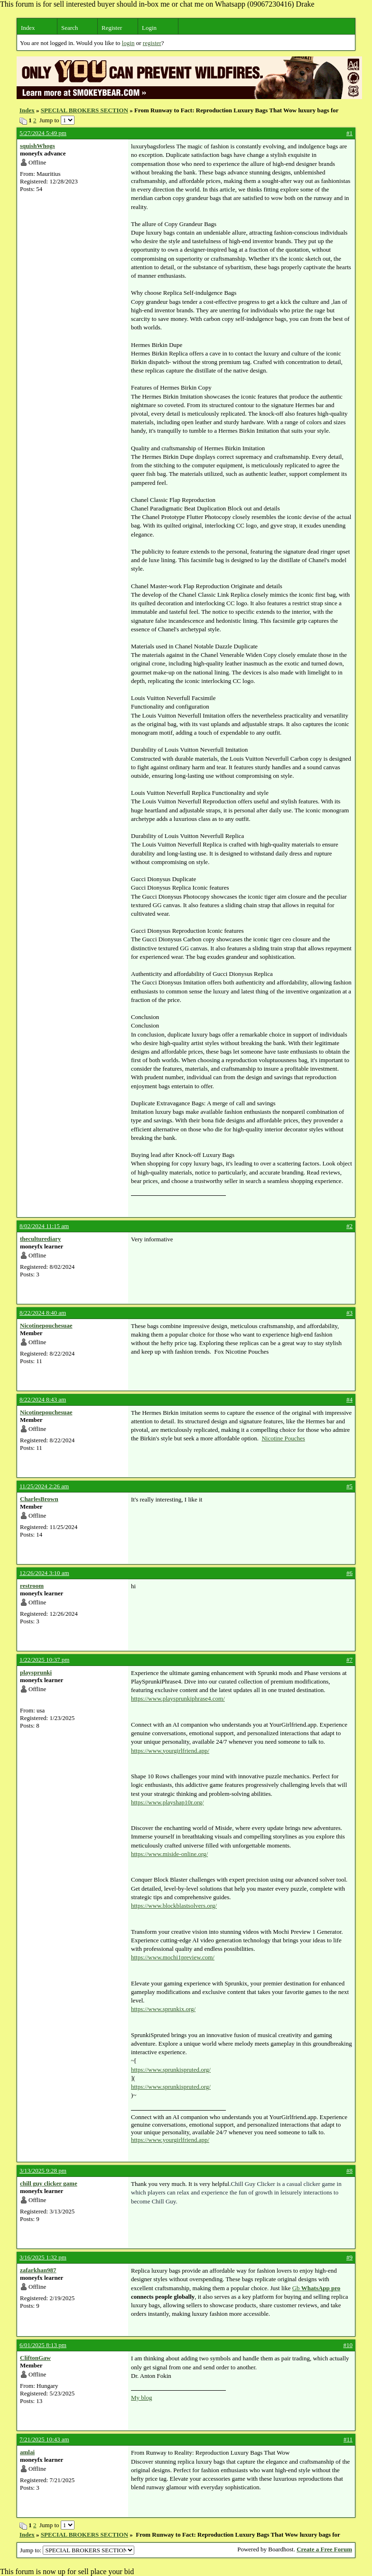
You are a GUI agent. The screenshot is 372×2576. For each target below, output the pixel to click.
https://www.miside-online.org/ (169, 1853)
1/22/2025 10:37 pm (44, 1659)
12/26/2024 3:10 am (44, 1572)
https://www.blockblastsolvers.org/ (174, 1905)
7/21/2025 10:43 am (44, 2439)
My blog (141, 2397)
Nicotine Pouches (283, 1438)
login (128, 42)
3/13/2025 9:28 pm (42, 2170)
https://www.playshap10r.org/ (167, 1802)
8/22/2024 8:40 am (42, 1312)
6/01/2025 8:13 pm (42, 2344)
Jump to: (77, 2550)
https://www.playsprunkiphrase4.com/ (178, 1698)
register (152, 42)
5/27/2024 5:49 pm (42, 133)
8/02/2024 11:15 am (44, 1225)
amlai (27, 2452)
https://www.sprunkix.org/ (163, 2008)
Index (28, 27)
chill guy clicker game (48, 2183)
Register (112, 27)
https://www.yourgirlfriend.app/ (170, 1750)
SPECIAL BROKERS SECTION (84, 110)
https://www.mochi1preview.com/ (172, 1957)
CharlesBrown (39, 1498)
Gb (296, 2288)
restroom (32, 1585)
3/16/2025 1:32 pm (42, 2257)
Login (149, 27)
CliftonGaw (35, 2357)
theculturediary (40, 1238)
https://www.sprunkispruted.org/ (171, 2069)
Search (69, 27)
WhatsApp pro (320, 2288)
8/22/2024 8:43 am (42, 1399)
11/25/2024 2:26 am (44, 1486)
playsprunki (36, 1672)
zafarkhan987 (38, 2270)
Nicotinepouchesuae (46, 1325)
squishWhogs (37, 145)
